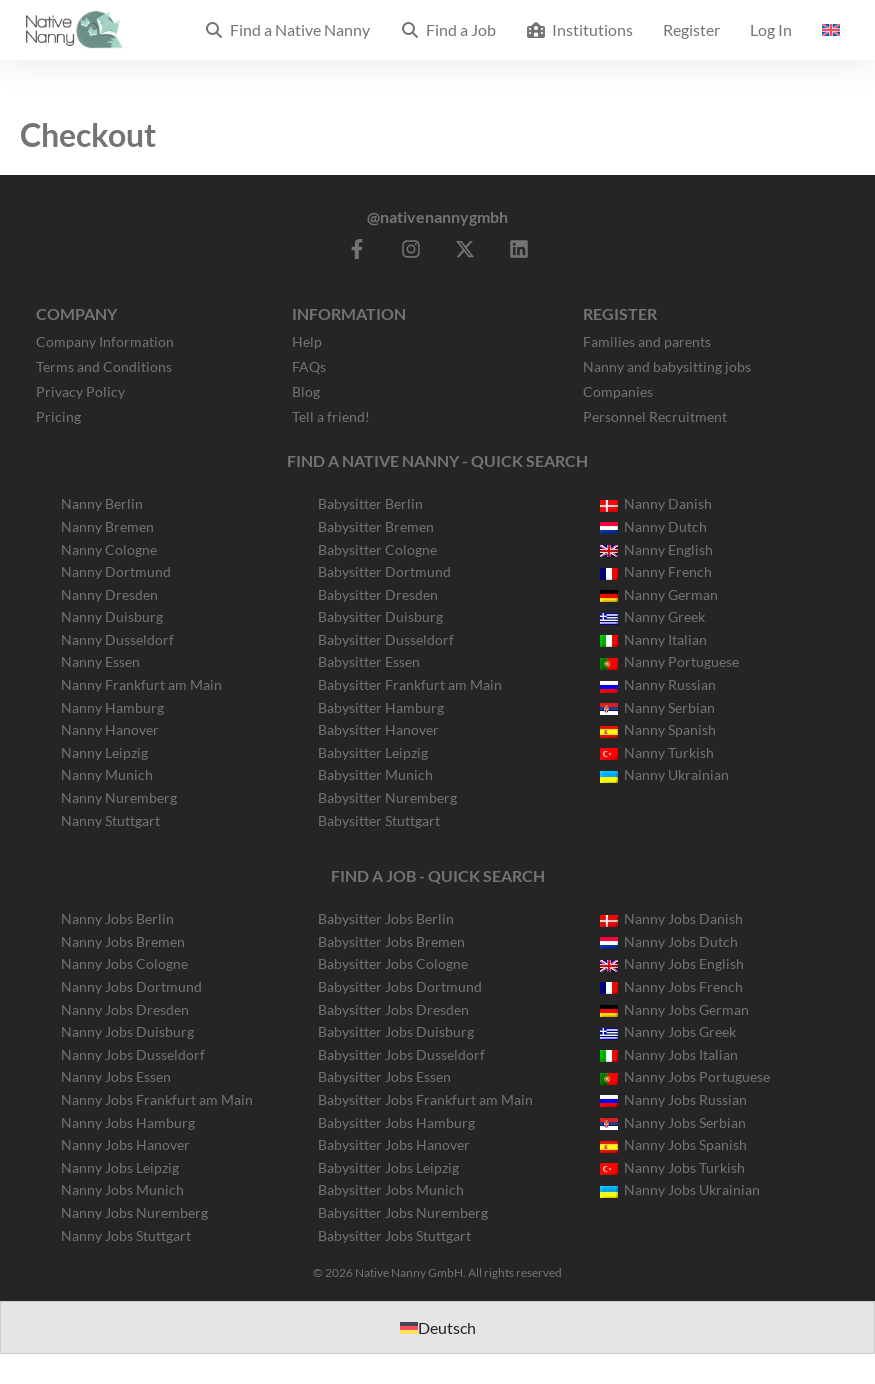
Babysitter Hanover (378, 729)
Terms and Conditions (104, 366)
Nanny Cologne (109, 549)
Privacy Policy (80, 391)
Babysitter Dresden (378, 594)
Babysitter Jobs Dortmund (400, 986)
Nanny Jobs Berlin (117, 918)
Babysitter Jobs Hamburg (396, 1122)
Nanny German (659, 594)
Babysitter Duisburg (380, 616)
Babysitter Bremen (376, 526)
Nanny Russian (658, 684)
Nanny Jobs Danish (671, 918)
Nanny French (656, 571)
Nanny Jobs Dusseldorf (133, 1054)
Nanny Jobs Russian (673, 1099)
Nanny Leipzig (104, 752)
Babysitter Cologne (377, 549)
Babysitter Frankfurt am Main (410, 684)
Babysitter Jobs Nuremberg (403, 1212)
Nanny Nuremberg (119, 797)
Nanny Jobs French (671, 986)
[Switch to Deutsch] (438, 1327)
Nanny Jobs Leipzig (120, 1167)
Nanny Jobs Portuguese (685, 1076)
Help (307, 341)
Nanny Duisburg (112, 616)
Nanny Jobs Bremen (123, 941)
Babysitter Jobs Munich (391, 1189)
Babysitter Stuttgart (379, 820)
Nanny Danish (656, 503)
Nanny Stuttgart (110, 820)
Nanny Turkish (657, 752)
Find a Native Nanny (287, 29)
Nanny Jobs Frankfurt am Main (157, 1099)
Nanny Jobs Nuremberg (134, 1212)
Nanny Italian (653, 639)
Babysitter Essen (369, 661)
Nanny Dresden (109, 594)
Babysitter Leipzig (373, 752)
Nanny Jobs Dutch (669, 941)
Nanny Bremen (107, 526)
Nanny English (656, 549)
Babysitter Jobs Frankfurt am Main (425, 1099)
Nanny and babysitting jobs (667, 366)
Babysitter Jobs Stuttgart (394, 1235)
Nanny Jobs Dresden (125, 1009)
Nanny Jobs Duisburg (127, 1031)
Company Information (105, 341)
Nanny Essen (100, 661)
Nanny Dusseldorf (117, 639)
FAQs (309, 366)
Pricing (58, 416)
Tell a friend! (331, 416)
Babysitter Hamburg (381, 707)
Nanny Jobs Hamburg (128, 1122)
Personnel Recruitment (655, 416)
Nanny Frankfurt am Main (141, 684)
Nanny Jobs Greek (668, 1031)
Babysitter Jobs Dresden (393, 1009)
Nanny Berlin (102, 503)
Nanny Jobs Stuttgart (126, 1235)
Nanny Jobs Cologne (124, 963)
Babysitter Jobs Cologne (393, 963)
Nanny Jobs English (672, 963)
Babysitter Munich (375, 774)
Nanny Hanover (110, 729)
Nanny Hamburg (112, 707)
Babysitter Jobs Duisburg (396, 1031)
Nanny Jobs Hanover (125, 1144)
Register (691, 29)
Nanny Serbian (657, 707)
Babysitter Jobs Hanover (394, 1144)
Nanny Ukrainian (664, 774)
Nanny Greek (652, 616)
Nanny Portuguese (669, 661)
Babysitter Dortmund (384, 571)
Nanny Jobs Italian (669, 1054)
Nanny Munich (107, 774)
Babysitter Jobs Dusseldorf (401, 1054)
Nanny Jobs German (674, 1009)
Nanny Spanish (658, 729)
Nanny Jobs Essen (116, 1076)
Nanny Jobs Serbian (673, 1122)
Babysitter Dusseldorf (386, 639)
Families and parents (647, 341)
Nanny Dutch (653, 526)
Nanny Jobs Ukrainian (680, 1189)
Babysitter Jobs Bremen (391, 941)
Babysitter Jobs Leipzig (388, 1167)
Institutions (579, 29)
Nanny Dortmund (116, 571)
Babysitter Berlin (370, 503)
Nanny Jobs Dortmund (131, 986)
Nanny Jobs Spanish (673, 1144)
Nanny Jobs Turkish (672, 1167)
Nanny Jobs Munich (122, 1189)
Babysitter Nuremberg (387, 797)
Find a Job (448, 29)
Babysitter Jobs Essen (384, 1076)
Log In (771, 29)
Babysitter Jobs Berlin (386, 918)
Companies (618, 391)
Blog (306, 391)
